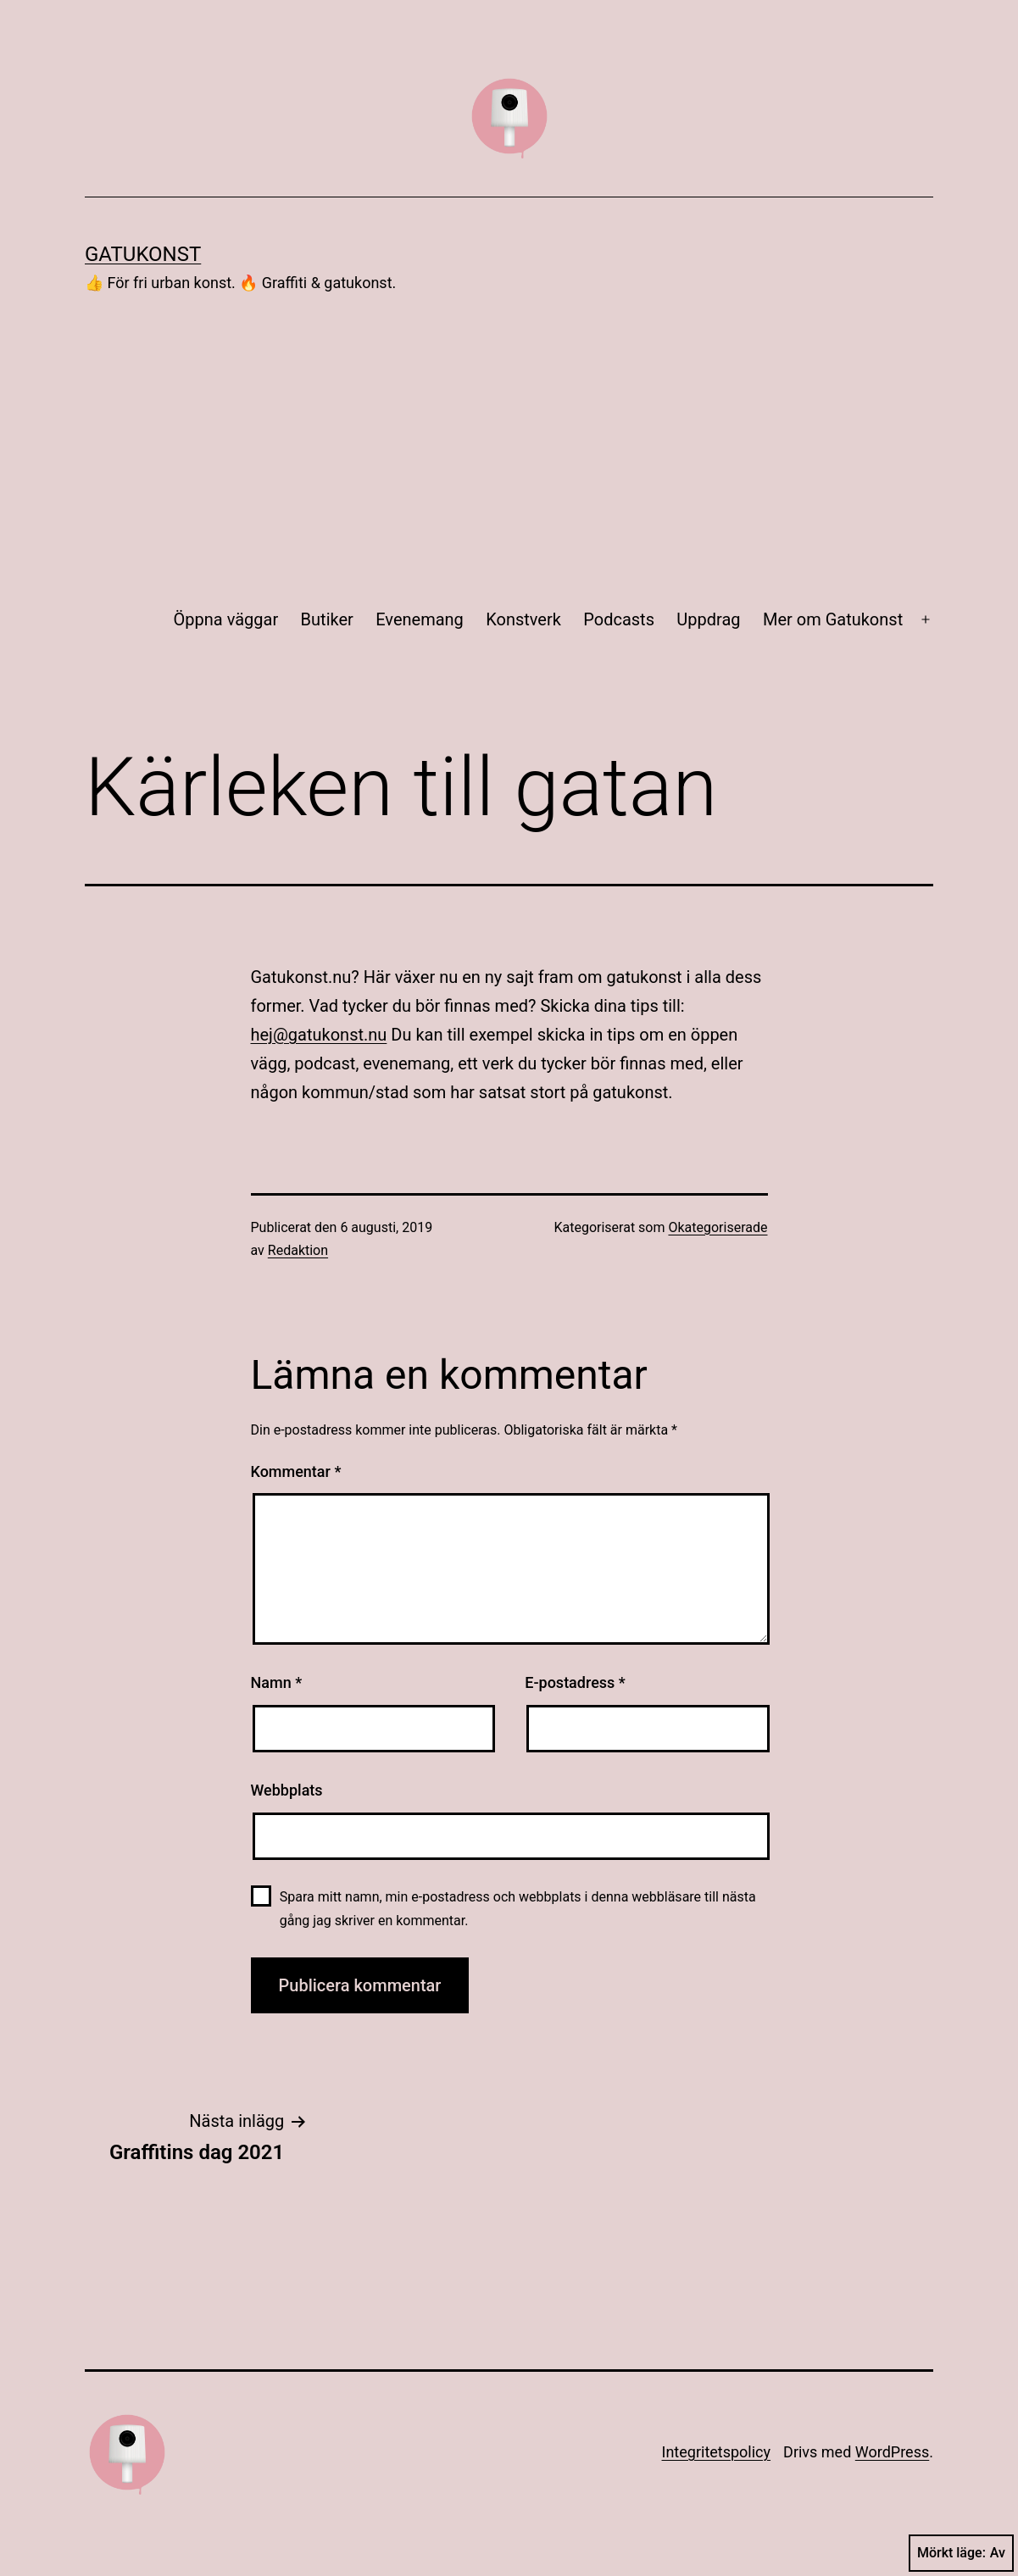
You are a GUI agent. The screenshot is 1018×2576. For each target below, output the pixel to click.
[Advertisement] (509, 446)
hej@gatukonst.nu (319, 1034)
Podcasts (618, 619)
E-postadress (575, 1682)
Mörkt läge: (961, 2553)
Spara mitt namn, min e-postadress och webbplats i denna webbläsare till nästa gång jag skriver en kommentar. (518, 1908)
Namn (277, 1682)
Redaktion (298, 1250)
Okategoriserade (717, 1227)
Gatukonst (143, 254)
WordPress (892, 2452)
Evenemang (419, 619)
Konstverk (523, 619)
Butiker (327, 619)
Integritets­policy (716, 2452)
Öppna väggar (226, 619)
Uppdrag (708, 619)
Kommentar (296, 1471)
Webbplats (287, 1790)
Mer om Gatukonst (833, 619)
